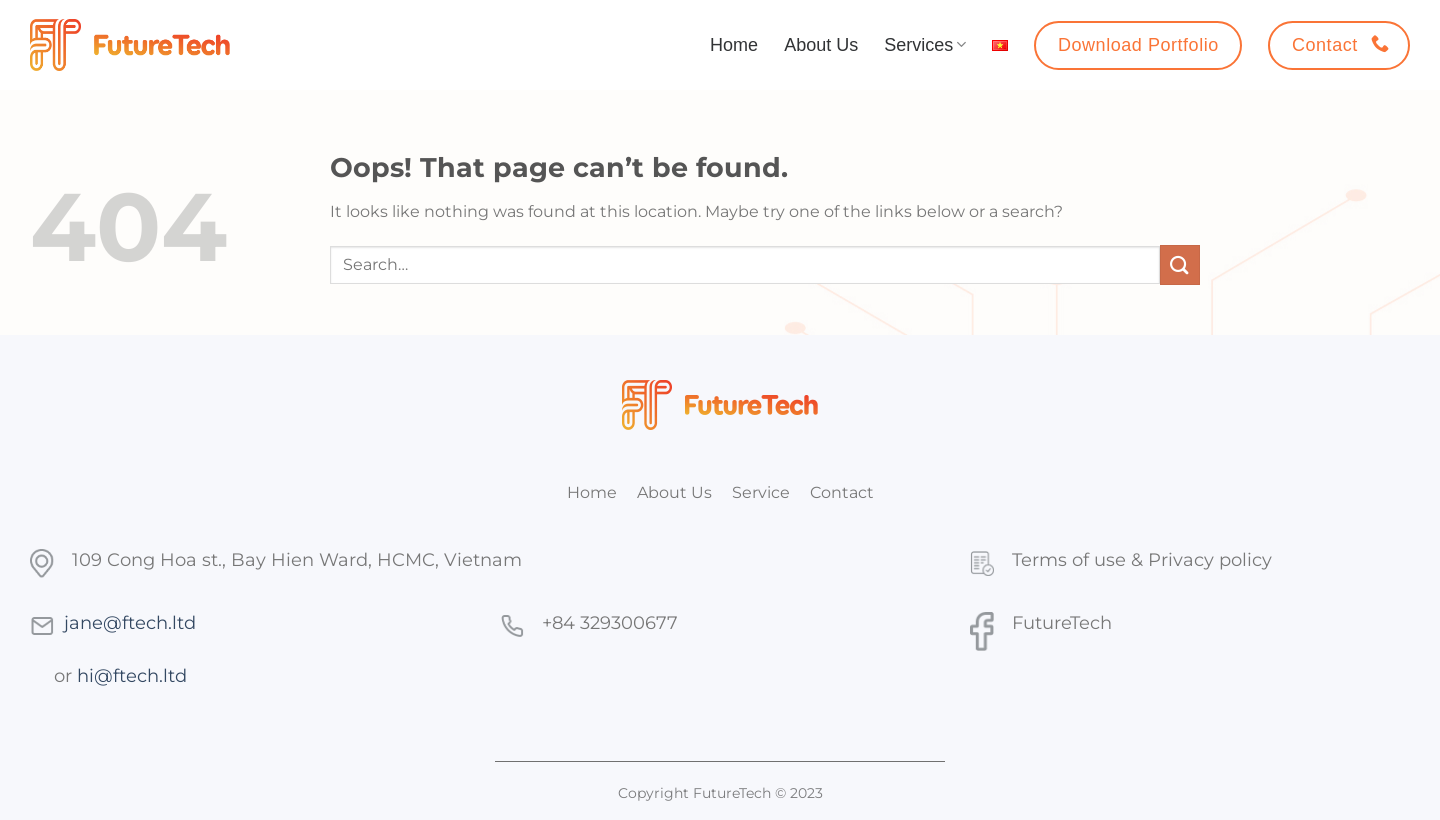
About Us (821, 45)
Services (925, 45)
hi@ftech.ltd (132, 675)
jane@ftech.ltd (130, 622)
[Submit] (1180, 264)
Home (734, 45)
